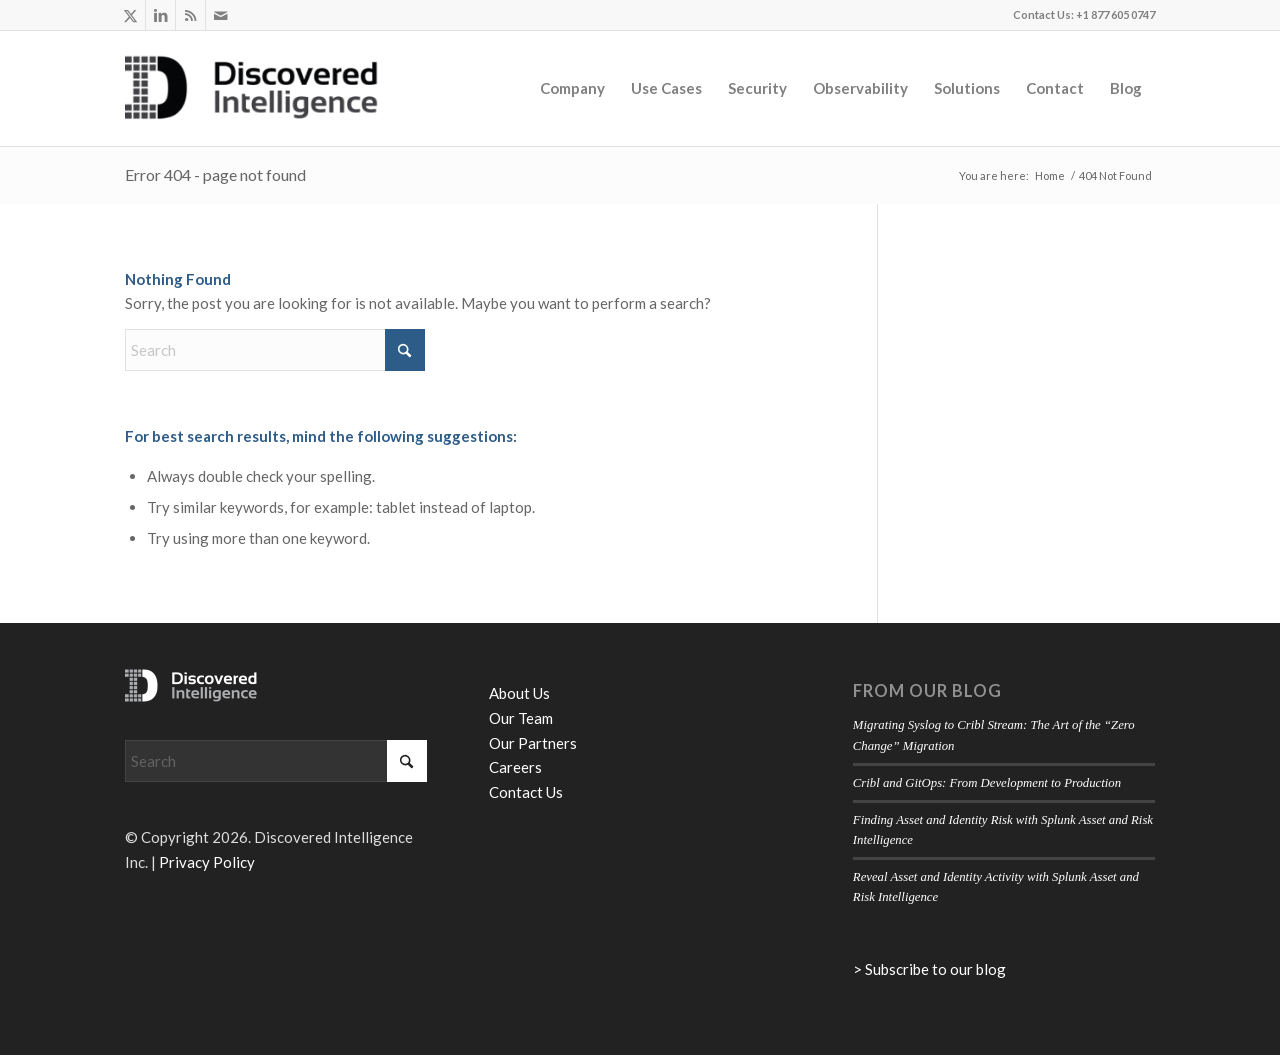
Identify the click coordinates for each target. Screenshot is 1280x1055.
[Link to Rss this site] (190, 15)
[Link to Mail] (221, 15)
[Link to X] (130, 15)
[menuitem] (572, 88)
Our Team (521, 718)
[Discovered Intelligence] (252, 88)
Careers (515, 767)
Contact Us (526, 792)
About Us (519, 693)
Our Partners (533, 743)
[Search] (275, 350)
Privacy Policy (207, 862)
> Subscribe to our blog (929, 969)
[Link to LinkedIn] (160, 15)
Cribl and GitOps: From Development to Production (987, 783)
